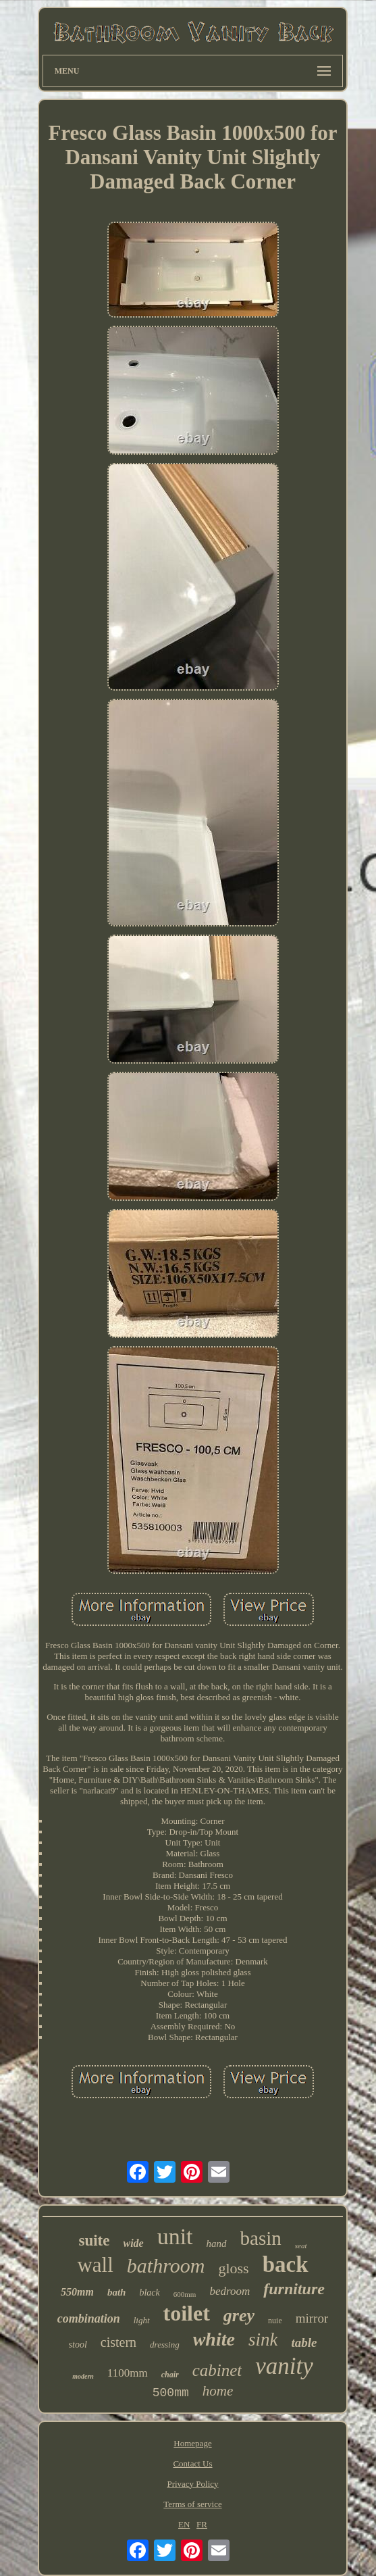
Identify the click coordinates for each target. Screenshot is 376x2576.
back (285, 2264)
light (142, 2320)
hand (217, 2243)
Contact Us (192, 2463)
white (214, 2339)
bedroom (229, 2291)
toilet (186, 2313)
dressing (165, 2344)
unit (175, 2236)
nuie (275, 2320)
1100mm (127, 2373)
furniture (294, 2289)
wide (133, 2243)
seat (301, 2245)
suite (93, 2240)
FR (201, 2524)
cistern (118, 2342)
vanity (284, 2366)
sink (263, 2339)
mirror (312, 2318)
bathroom (166, 2265)
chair (170, 2374)
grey (238, 2315)
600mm (184, 2294)
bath (116, 2292)
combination (88, 2318)
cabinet (217, 2370)
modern (83, 2376)
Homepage (192, 2443)
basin (260, 2238)
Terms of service (192, 2504)
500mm (171, 2393)
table (304, 2342)
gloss (233, 2268)
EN (184, 2524)
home (218, 2391)
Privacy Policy (192, 2484)
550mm (77, 2292)
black (149, 2292)
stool (78, 2344)
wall (95, 2265)
